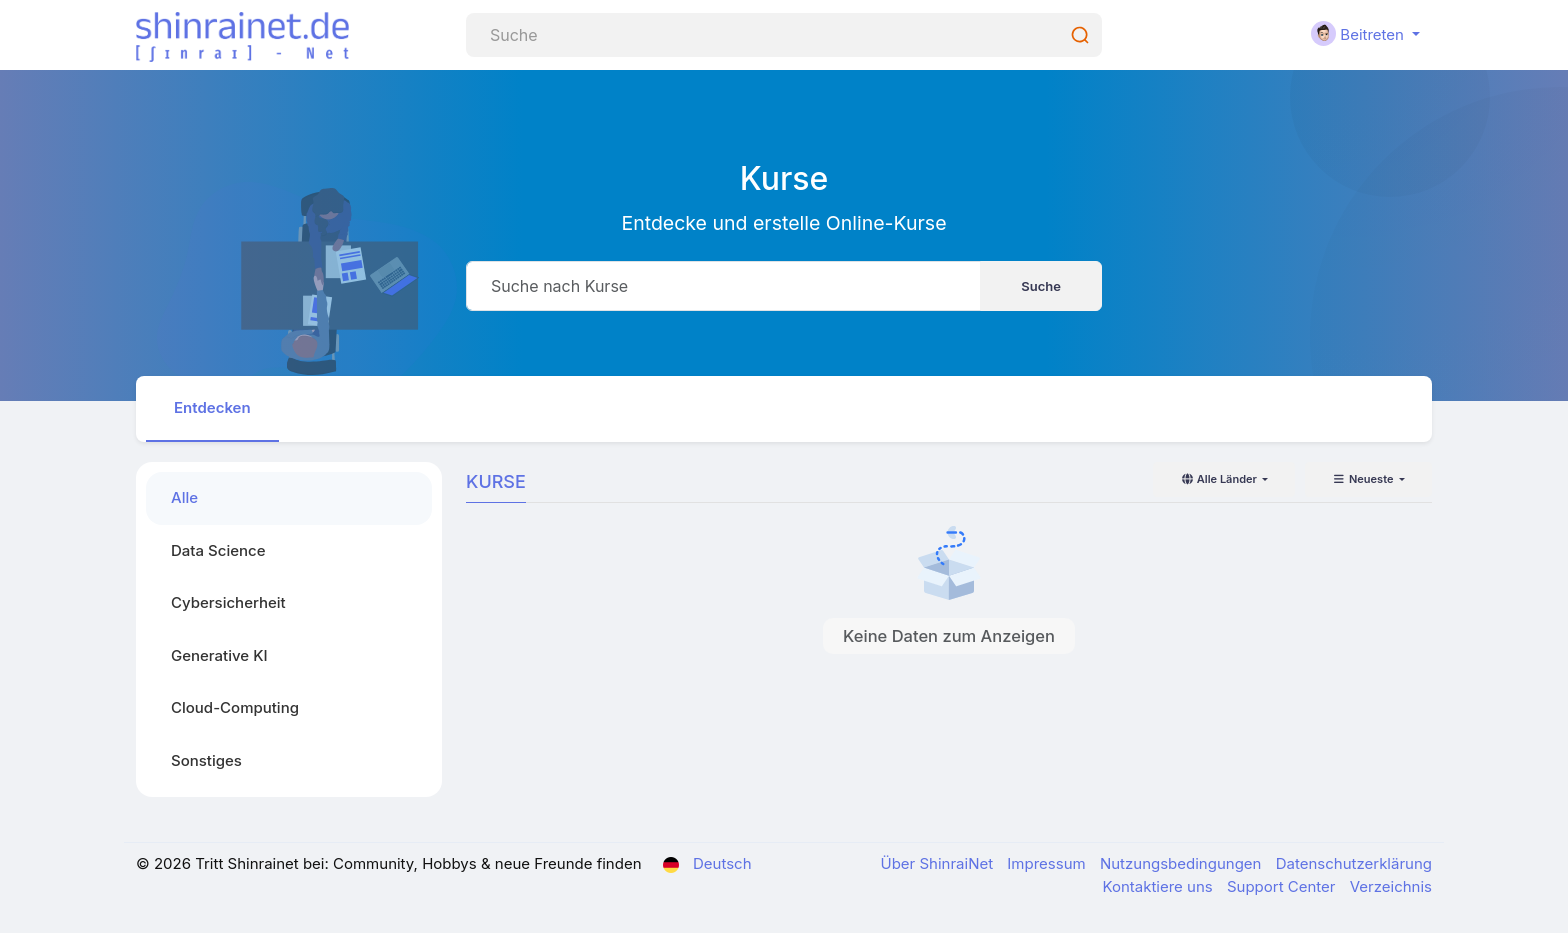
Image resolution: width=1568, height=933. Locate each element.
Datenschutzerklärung (1354, 863)
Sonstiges (206, 760)
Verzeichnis (1391, 886)
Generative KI (219, 655)
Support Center (1283, 886)
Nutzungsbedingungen (1183, 863)
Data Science (218, 550)
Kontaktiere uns (1159, 886)
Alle (184, 497)
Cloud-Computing (235, 707)
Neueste (1364, 479)
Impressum (1048, 863)
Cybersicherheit (228, 602)
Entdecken (212, 407)
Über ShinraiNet (939, 863)
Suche (1041, 286)
